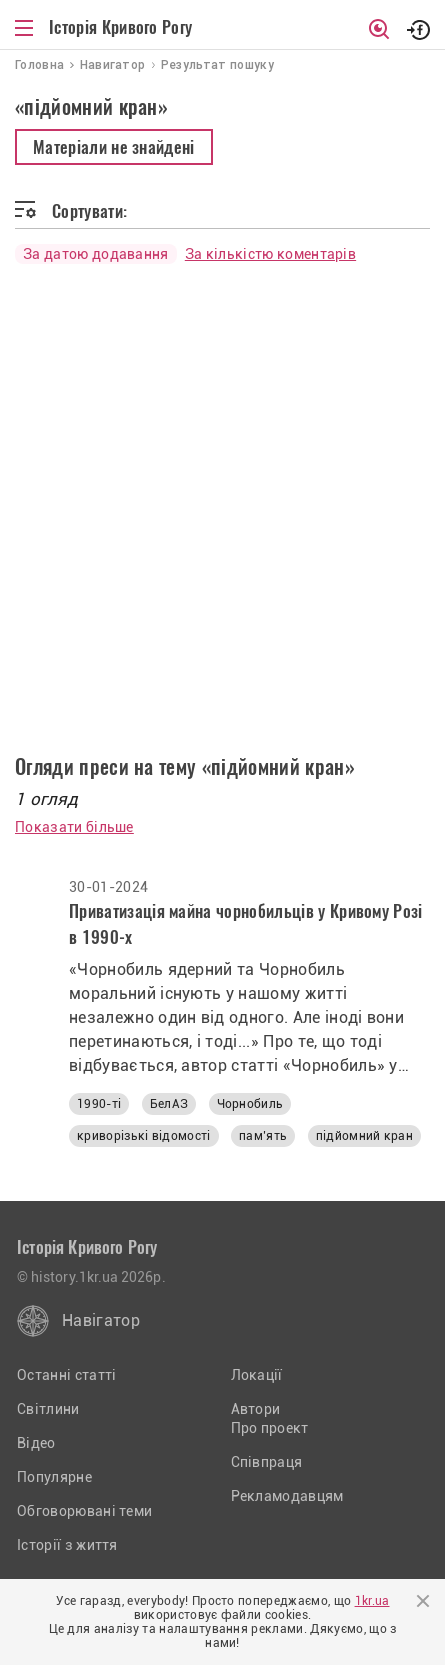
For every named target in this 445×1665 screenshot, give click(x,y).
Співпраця (267, 1462)
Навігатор (101, 1320)
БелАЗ (169, 1104)
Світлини (48, 1409)
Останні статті (66, 1375)
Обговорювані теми (84, 1511)
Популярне (54, 1477)
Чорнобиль (250, 1104)
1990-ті (99, 1104)
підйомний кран (364, 1136)
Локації (257, 1375)
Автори (256, 1409)
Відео (36, 1443)
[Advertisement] (222, 501)
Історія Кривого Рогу (120, 27)
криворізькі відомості (144, 1136)
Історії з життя (67, 1545)
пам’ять (263, 1136)
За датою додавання (96, 254)
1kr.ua (372, 1601)
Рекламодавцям (287, 1496)
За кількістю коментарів (270, 254)
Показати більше (74, 827)
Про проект (270, 1428)
